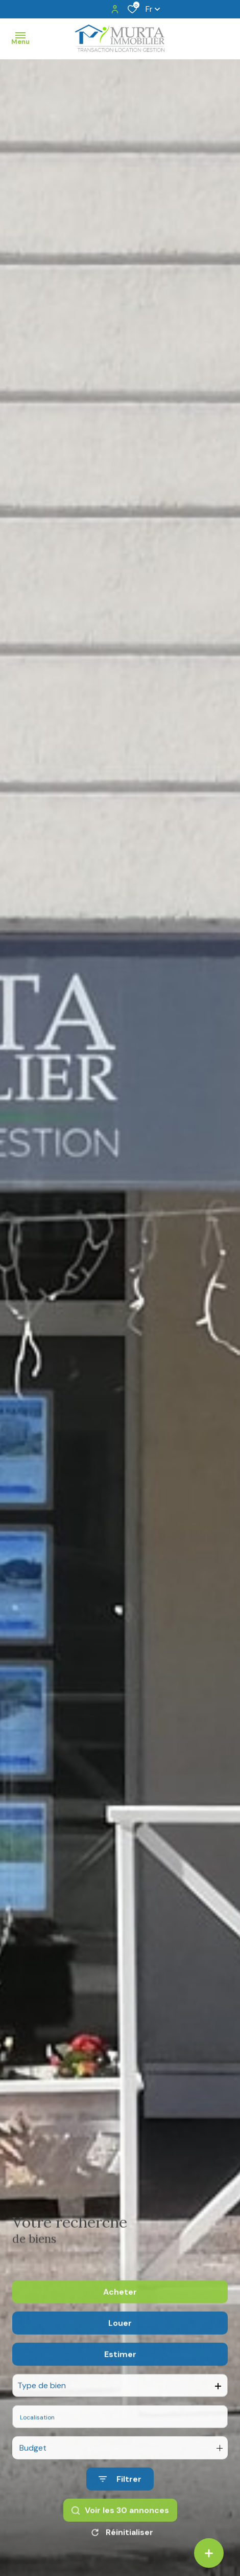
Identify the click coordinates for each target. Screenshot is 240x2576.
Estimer (120, 2385)
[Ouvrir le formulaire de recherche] (120, 2510)
